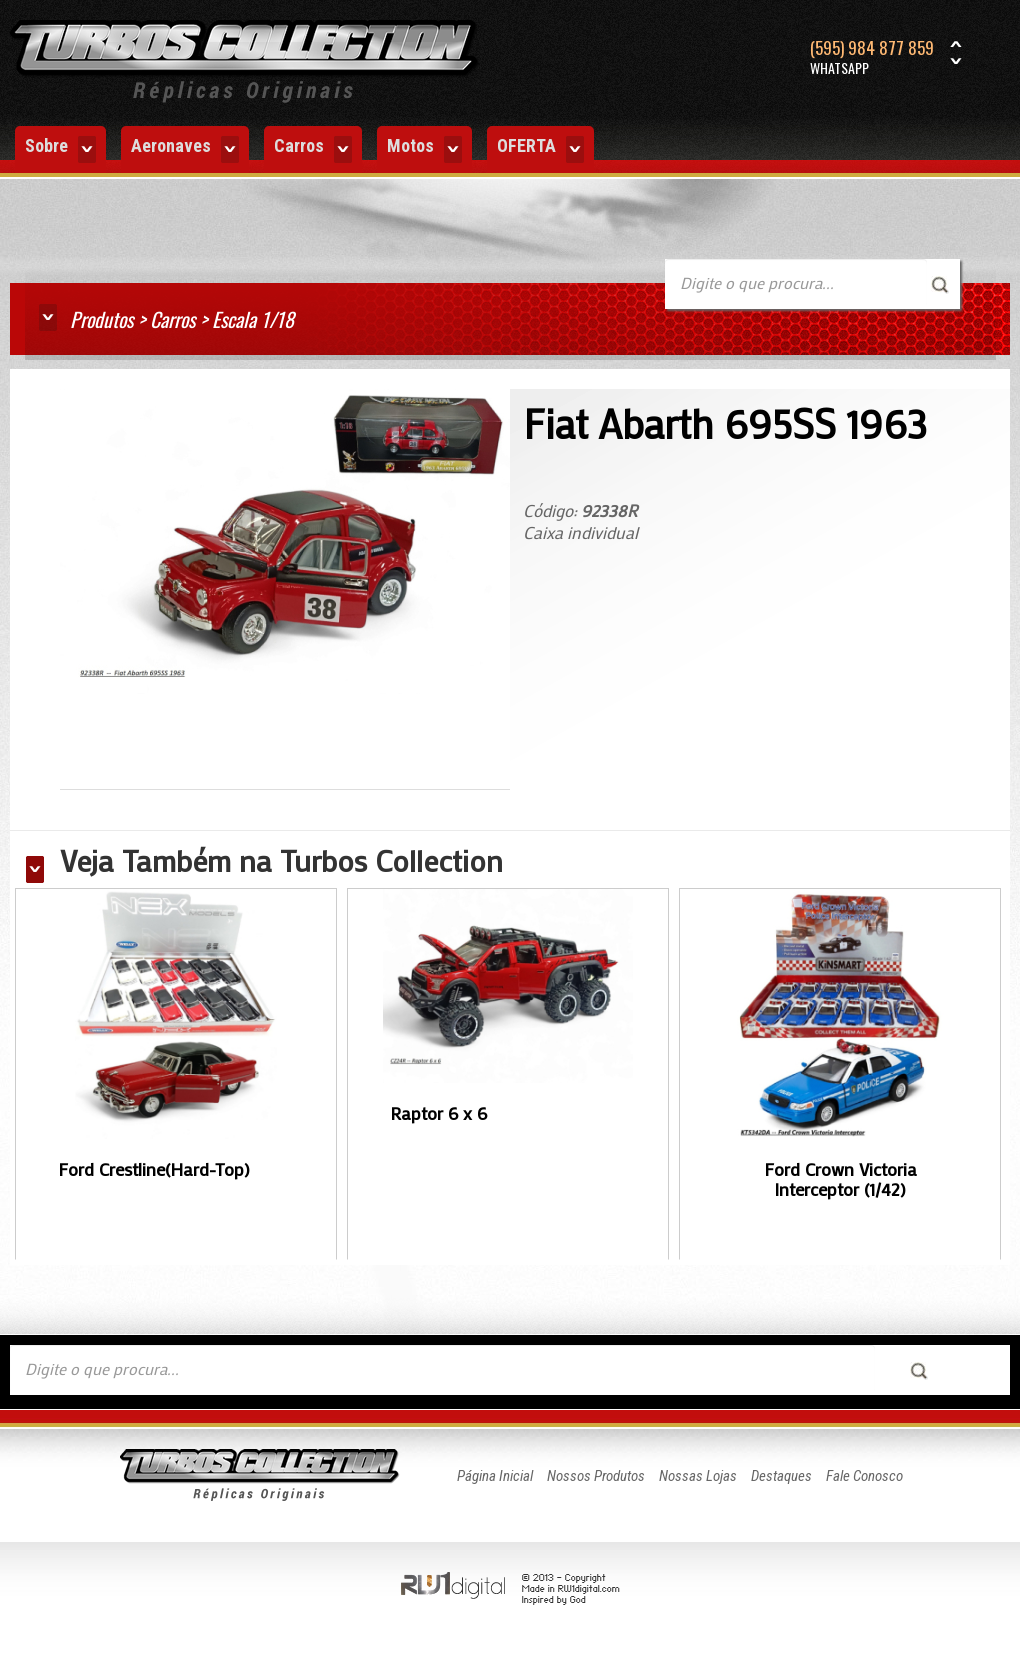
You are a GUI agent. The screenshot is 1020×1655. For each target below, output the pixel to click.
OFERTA (540, 149)
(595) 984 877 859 (872, 58)
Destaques (781, 1476)
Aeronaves (185, 149)
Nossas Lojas (698, 1476)
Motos (424, 149)
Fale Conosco (864, 1476)
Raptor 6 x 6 (438, 1113)
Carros (313, 149)
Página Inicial (495, 1476)
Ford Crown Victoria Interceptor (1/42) (840, 1179)
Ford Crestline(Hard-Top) (154, 1169)
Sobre (60, 149)
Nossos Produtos (596, 1476)
